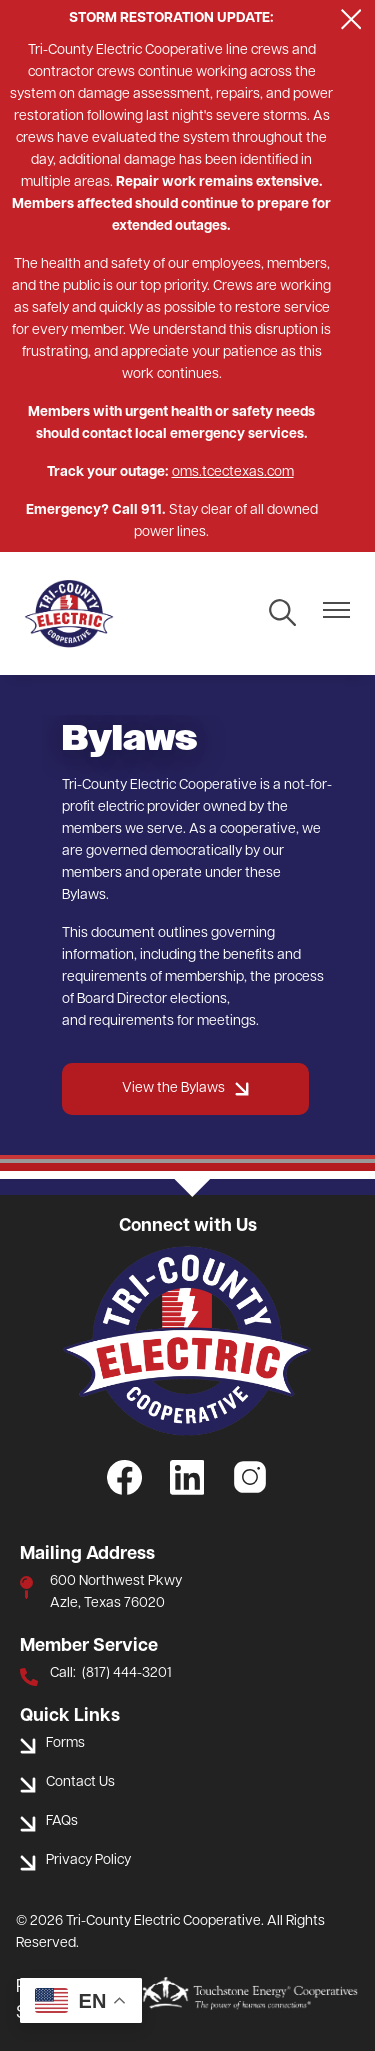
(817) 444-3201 (127, 1673)
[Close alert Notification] (351, 19)
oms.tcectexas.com (233, 472)
